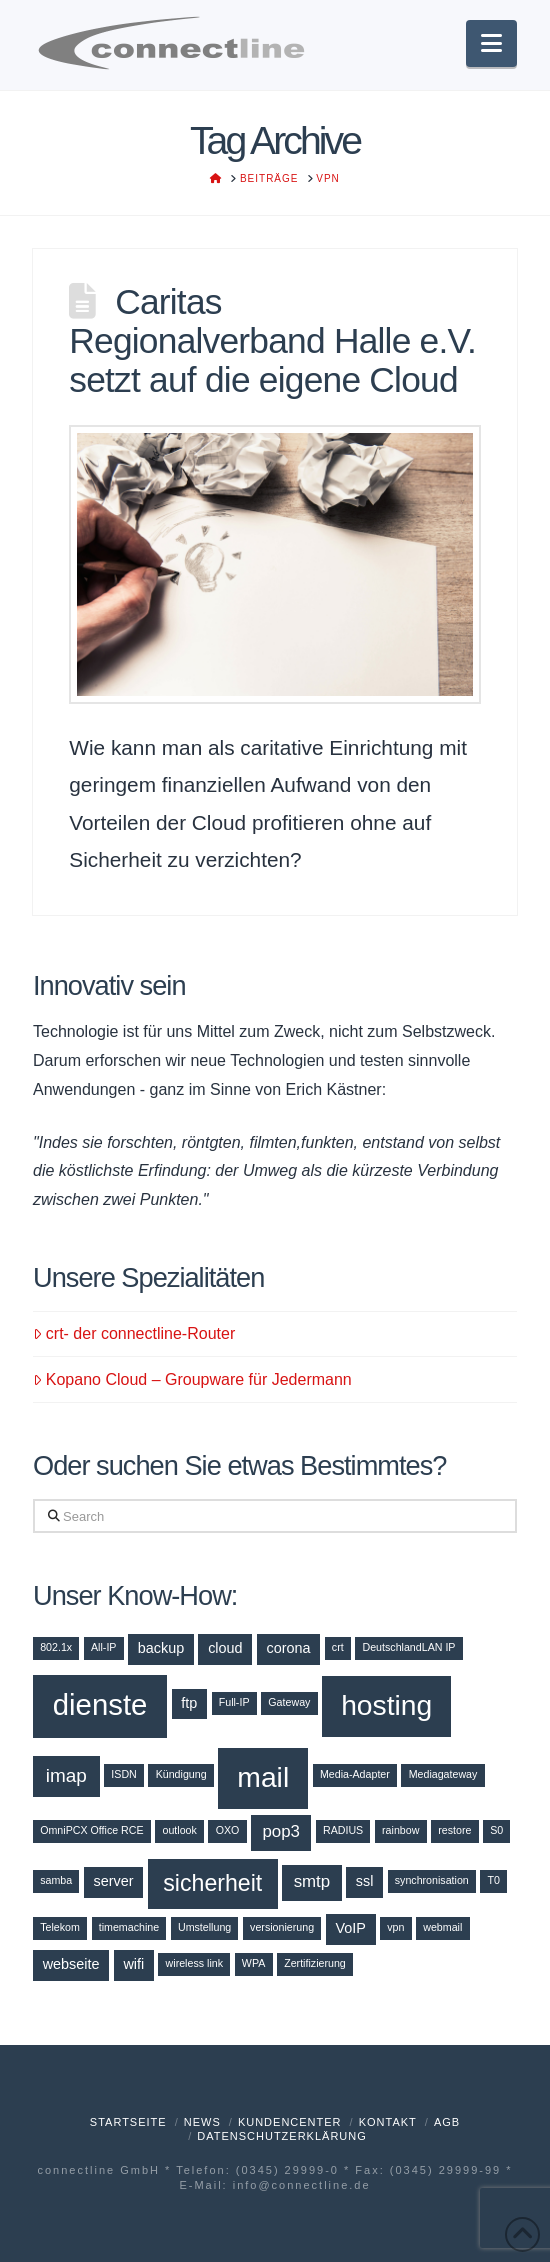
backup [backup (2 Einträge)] (161, 1648)
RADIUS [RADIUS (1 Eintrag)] (343, 1830)
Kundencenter (290, 2122)
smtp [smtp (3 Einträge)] (312, 1881)
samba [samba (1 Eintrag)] (56, 1880)
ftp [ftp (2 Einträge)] (189, 1703)
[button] (491, 43)
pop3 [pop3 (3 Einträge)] (281, 1831)
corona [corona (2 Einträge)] (288, 1648)
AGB (447, 2122)
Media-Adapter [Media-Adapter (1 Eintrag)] (355, 1774)
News (202, 2122)
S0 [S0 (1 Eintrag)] (496, 1830)
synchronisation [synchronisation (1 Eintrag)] (432, 1880)
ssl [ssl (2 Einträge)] (365, 1881)
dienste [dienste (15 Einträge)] (100, 1704)
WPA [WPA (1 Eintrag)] (253, 1963)
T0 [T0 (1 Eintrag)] (494, 1880)
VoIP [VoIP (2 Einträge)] (350, 1928)
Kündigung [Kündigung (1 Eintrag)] (181, 1774)
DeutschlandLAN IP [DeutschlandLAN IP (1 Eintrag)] (408, 1647)
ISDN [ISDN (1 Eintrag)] (123, 1774)
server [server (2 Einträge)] (114, 1881)
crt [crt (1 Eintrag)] (338, 1647)
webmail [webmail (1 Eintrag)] (442, 1927)
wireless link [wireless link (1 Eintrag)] (194, 1963)
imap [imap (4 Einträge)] (66, 1775)
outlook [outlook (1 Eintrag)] (179, 1830)
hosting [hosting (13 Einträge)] (386, 1705)
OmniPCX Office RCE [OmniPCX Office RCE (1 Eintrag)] (91, 1830)
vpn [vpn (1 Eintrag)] (395, 1927)
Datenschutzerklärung (282, 2136)
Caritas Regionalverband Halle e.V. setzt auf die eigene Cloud (272, 340)
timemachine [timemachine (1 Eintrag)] (129, 1927)
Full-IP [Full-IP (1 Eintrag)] (234, 1702)
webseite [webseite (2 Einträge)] (71, 1964)
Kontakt (388, 2122)
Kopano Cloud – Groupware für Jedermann (192, 1379)
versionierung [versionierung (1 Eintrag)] (282, 1927)
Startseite (128, 2122)
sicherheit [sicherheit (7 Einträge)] (212, 1883)
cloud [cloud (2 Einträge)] (225, 1648)
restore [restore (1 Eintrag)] (454, 1830)
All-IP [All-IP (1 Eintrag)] (103, 1647)
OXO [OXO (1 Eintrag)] (228, 1830)
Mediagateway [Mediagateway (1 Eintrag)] (443, 1774)
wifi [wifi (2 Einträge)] (133, 1964)
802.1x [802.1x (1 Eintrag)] (56, 1647)
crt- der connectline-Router (134, 1333)
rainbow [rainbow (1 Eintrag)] (400, 1830)
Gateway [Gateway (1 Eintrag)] (289, 1702)
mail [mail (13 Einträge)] (263, 1777)
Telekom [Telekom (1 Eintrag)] (60, 1927)
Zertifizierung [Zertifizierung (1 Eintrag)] (315, 1963)
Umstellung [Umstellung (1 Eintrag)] (204, 1927)
